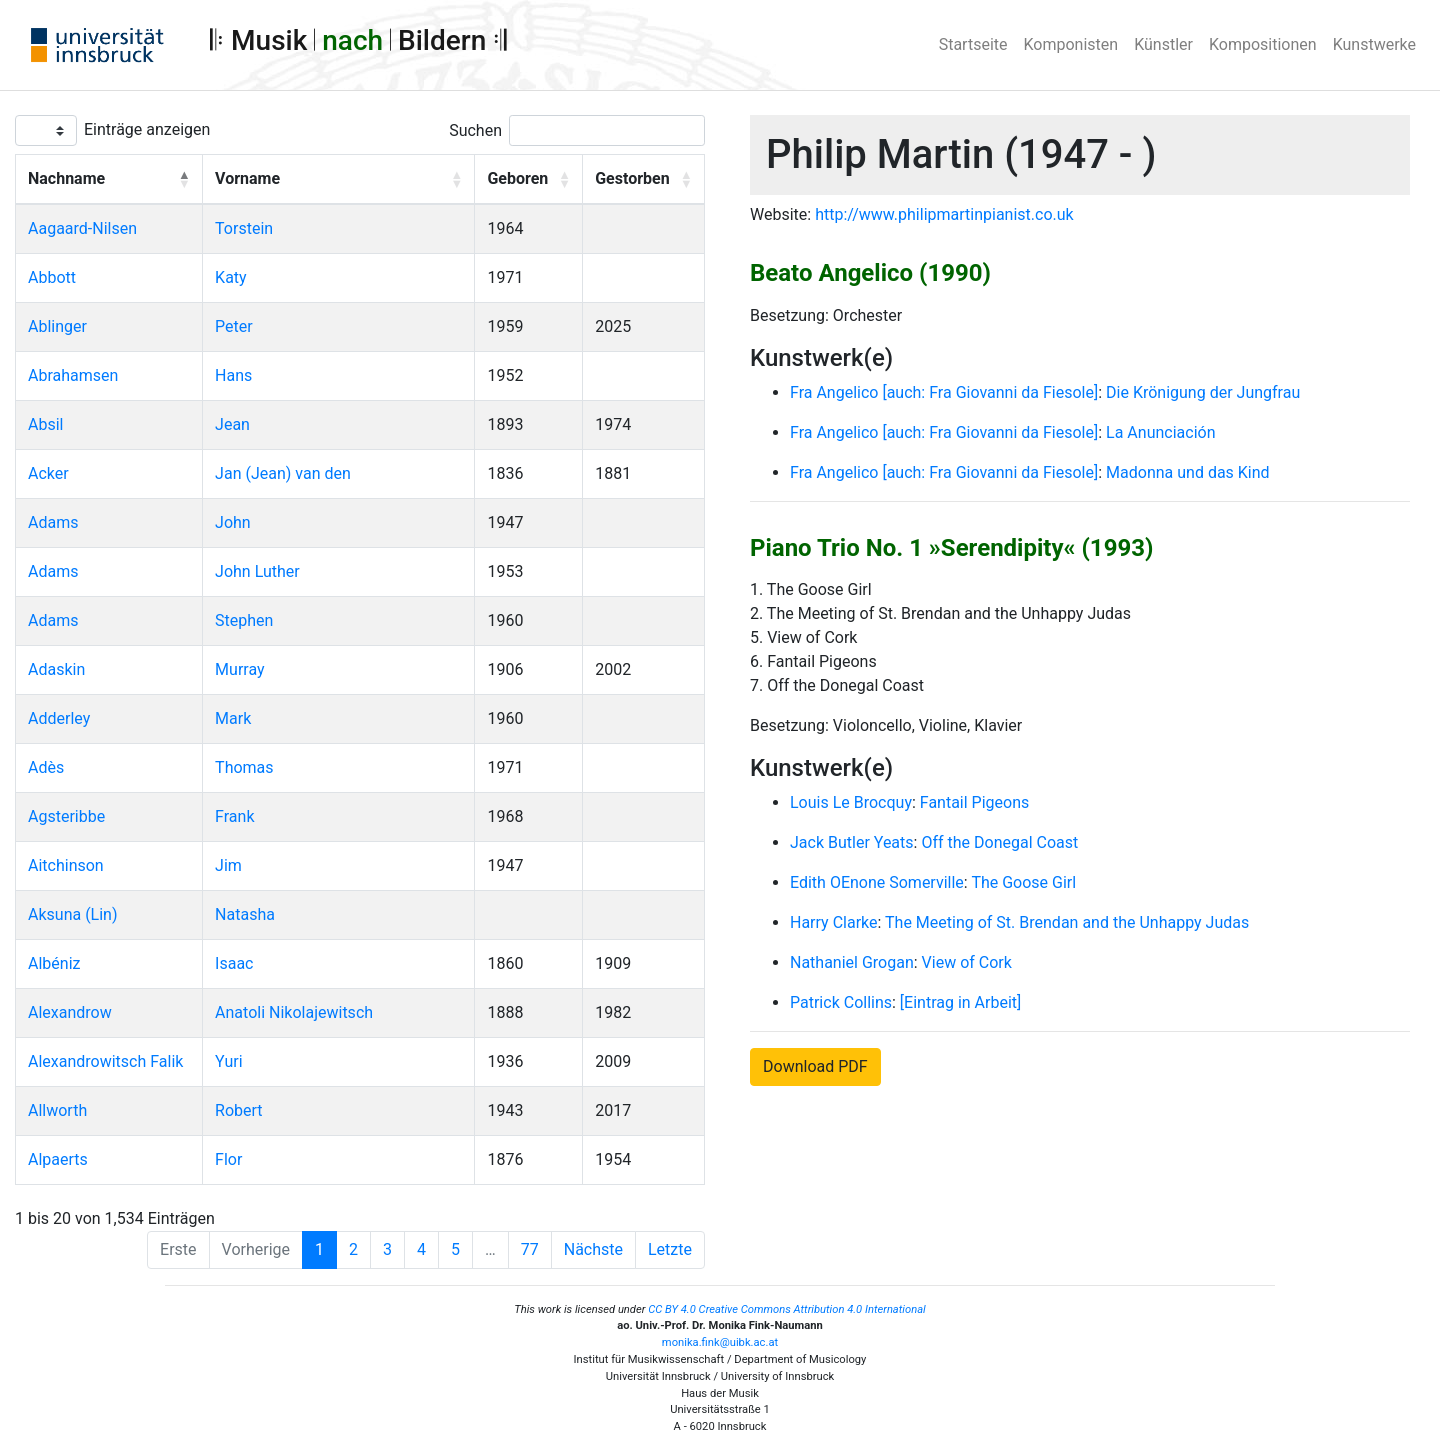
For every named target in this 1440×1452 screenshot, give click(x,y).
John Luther (257, 571)
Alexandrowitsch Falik (105, 1061)
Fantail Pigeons (974, 802)
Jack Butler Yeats (852, 842)
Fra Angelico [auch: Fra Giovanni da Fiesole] (944, 392)
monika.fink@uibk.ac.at (720, 1342)
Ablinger (57, 326)
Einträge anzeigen (147, 129)
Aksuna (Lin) (73, 914)
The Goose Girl (1023, 882)
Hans (233, 375)
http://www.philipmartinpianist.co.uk (944, 214)
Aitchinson (66, 865)
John (233, 522)
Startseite (973, 44)
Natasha (245, 914)
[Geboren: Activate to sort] (529, 180)
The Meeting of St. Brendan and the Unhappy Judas (1067, 922)
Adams (53, 522)
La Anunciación (1160, 432)
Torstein (244, 228)
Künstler (1163, 44)
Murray (239, 669)
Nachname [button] (66, 178)
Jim (228, 865)
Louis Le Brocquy (851, 802)
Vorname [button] (247, 178)
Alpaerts (58, 1159)
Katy (231, 277)
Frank (234, 816)
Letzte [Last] (670, 1249)
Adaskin (56, 669)
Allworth (57, 1110)
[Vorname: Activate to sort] (339, 180)
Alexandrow (70, 1012)
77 (530, 1249)
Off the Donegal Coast (999, 842)
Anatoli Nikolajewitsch (294, 1012)
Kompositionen (1263, 44)
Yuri (228, 1061)
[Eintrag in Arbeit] (960, 1002)
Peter (234, 326)
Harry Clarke (834, 922)
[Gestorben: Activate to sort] (644, 180)
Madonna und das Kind (1188, 472)
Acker (48, 473)
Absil (45, 424)
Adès (46, 767)
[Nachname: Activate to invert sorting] (109, 180)
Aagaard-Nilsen (82, 228)
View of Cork (967, 962)
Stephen (244, 620)
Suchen (475, 130)
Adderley (59, 718)
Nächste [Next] (593, 1249)
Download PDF (815, 1066)
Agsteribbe (66, 816)
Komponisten (1071, 44)
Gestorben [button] (632, 178)
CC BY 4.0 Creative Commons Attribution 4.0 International (787, 1309)
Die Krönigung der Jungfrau (1203, 392)
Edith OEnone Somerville (877, 882)
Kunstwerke (1374, 44)
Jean (232, 424)
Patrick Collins (841, 1002)
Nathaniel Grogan (852, 962)
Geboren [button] (517, 178)
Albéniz (54, 963)
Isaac (234, 963)
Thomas (244, 767)
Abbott (52, 277)
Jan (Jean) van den (283, 473)
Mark (233, 718)
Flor (228, 1159)
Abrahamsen (73, 375)
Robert (239, 1110)
